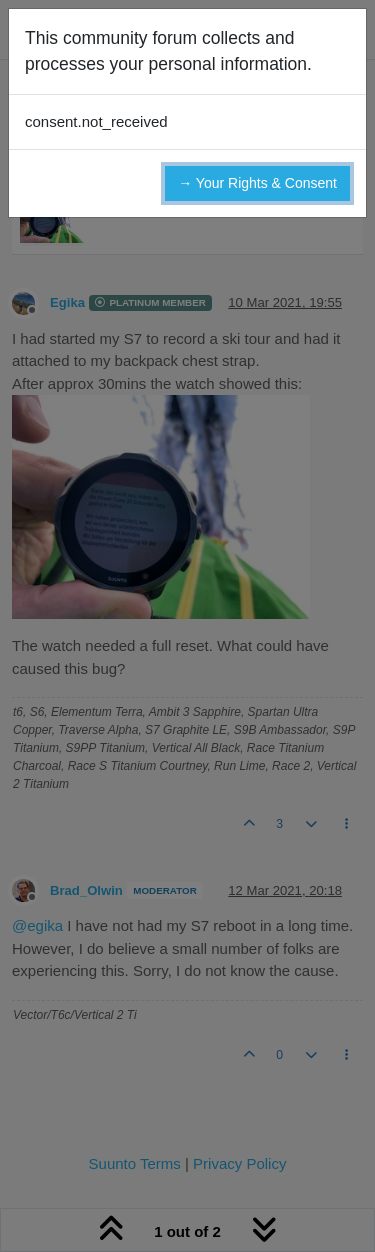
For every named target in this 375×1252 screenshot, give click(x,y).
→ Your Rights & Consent (257, 183)
